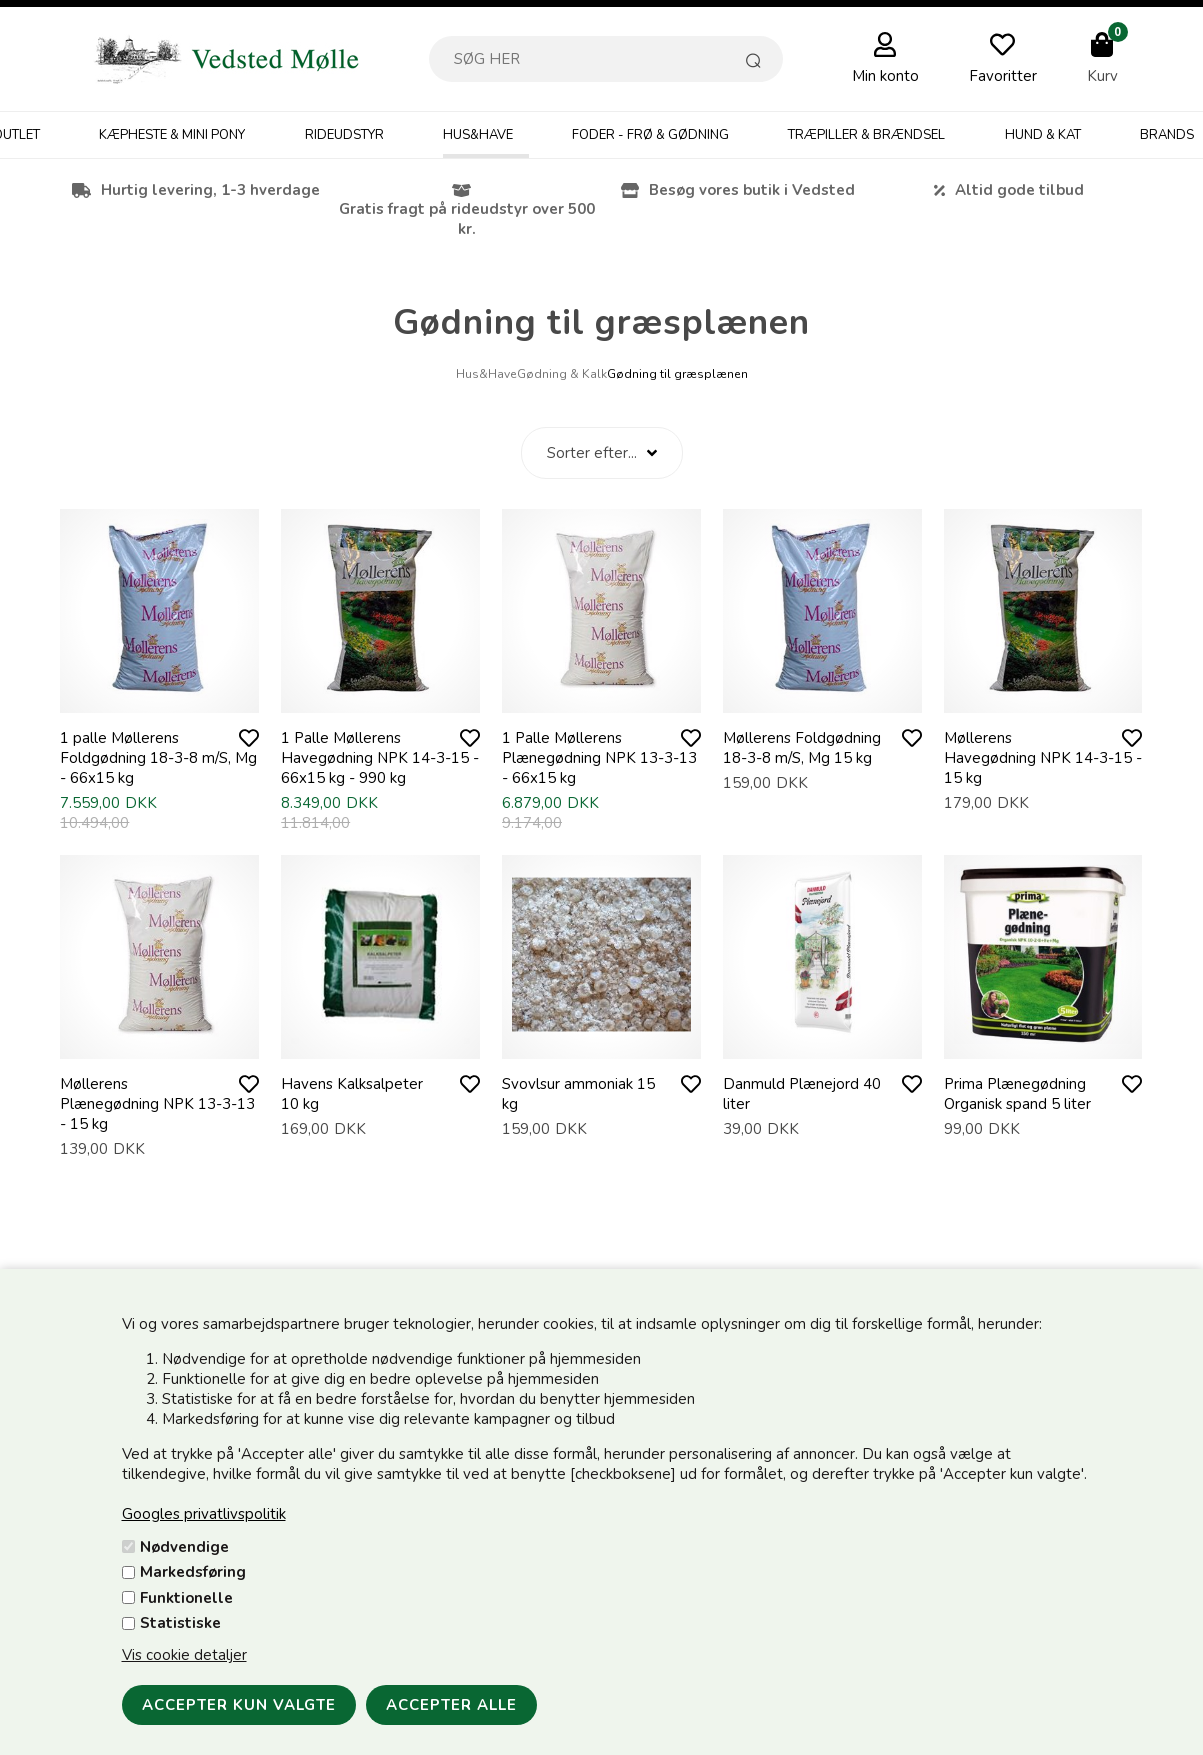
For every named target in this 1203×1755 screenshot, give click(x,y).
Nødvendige (184, 1547)
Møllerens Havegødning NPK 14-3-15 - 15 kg (1043, 758)
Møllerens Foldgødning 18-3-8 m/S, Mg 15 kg (802, 748)
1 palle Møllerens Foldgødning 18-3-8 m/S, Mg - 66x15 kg (158, 758)
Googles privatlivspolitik (204, 1514)
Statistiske (180, 1623)
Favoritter (1003, 76)
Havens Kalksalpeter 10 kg (352, 1094)
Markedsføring (193, 1572)
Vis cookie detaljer (184, 1655)
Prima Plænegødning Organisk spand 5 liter (1017, 1094)
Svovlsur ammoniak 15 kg (578, 1094)
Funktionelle (186, 1598)
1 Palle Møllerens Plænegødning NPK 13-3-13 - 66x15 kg (599, 758)
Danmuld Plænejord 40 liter (802, 1094)
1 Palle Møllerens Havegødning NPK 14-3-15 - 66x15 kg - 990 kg (380, 758)
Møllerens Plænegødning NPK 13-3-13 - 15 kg (157, 1104)
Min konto (885, 76)
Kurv (1102, 76)
